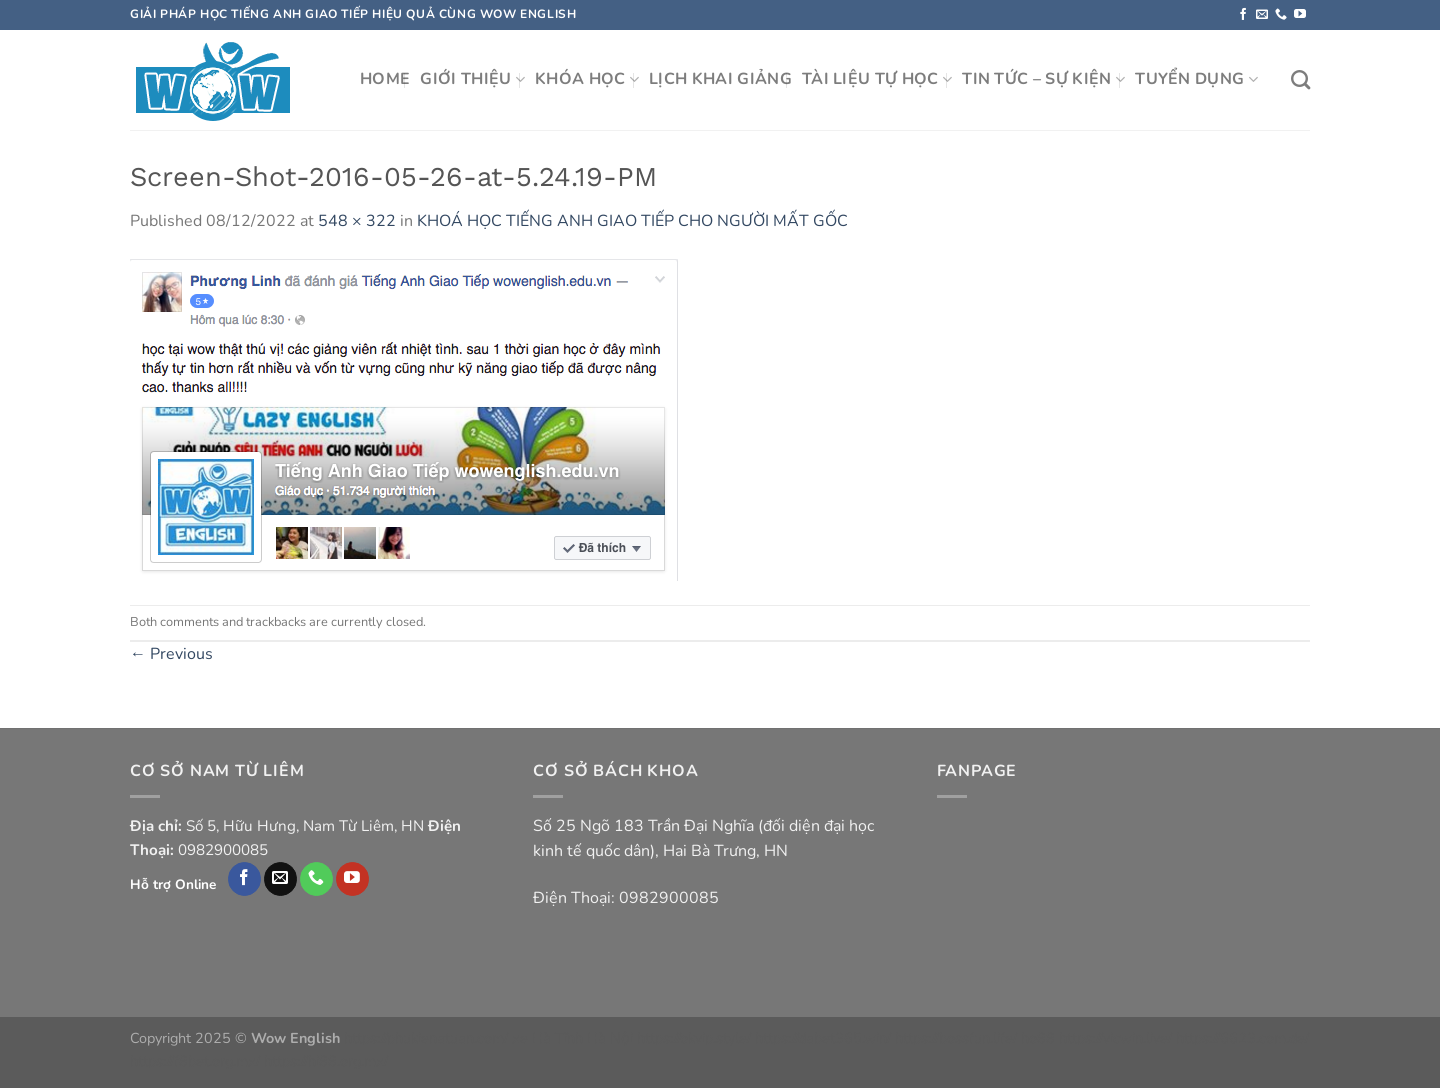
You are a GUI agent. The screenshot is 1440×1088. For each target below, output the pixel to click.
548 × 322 (357, 221)
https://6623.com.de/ (1242, 1038)
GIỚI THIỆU (472, 79)
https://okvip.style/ (694, 1038)
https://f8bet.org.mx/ (195, 1061)
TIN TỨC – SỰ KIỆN (1043, 79)
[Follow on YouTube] (1300, 15)
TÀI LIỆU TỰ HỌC (877, 79)
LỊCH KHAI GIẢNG (720, 79)
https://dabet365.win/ (823, 1038)
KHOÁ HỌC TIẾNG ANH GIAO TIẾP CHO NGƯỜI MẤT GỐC (632, 221)
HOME (385, 79)
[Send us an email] (1262, 15)
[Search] (1300, 79)
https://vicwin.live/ (1115, 1038)
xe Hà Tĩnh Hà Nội (572, 1038)
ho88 (1038, 1038)
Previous (171, 654)
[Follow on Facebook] (1243, 15)
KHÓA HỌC (587, 79)
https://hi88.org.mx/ (326, 1061)
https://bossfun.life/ (956, 1038)
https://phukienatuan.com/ (426, 1038)
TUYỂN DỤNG (1196, 79)
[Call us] (1281, 15)
